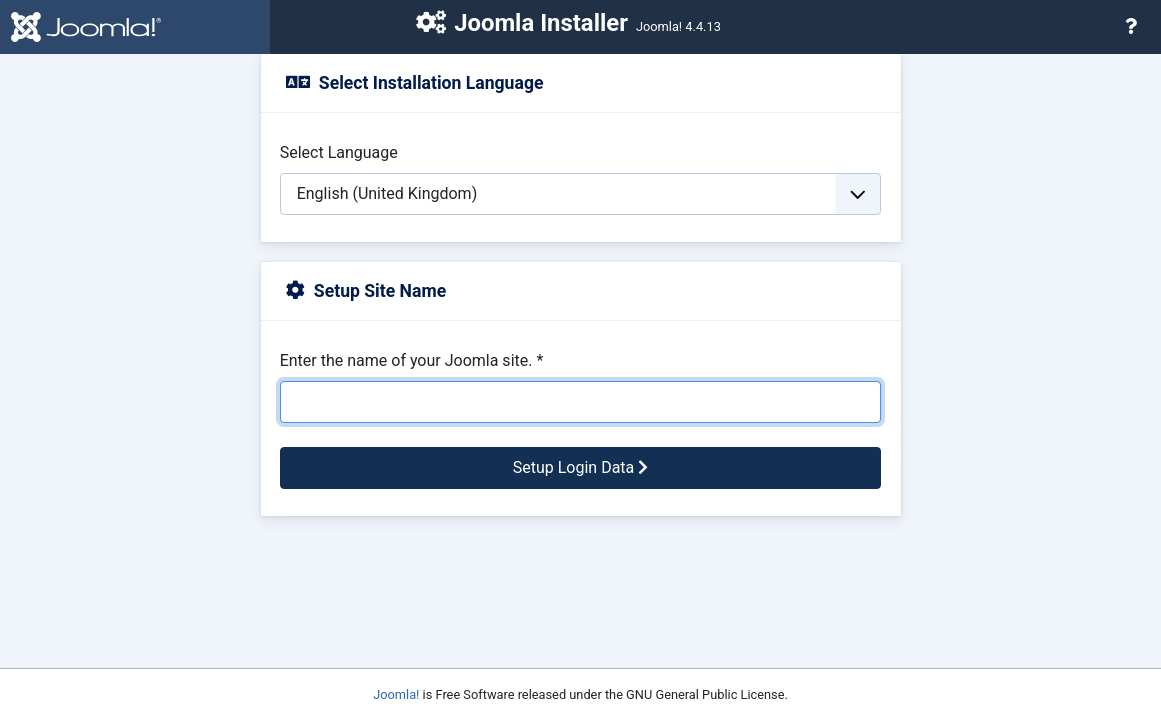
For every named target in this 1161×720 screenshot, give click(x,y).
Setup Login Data (581, 467)
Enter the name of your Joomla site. (412, 360)
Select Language (339, 152)
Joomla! (396, 694)
